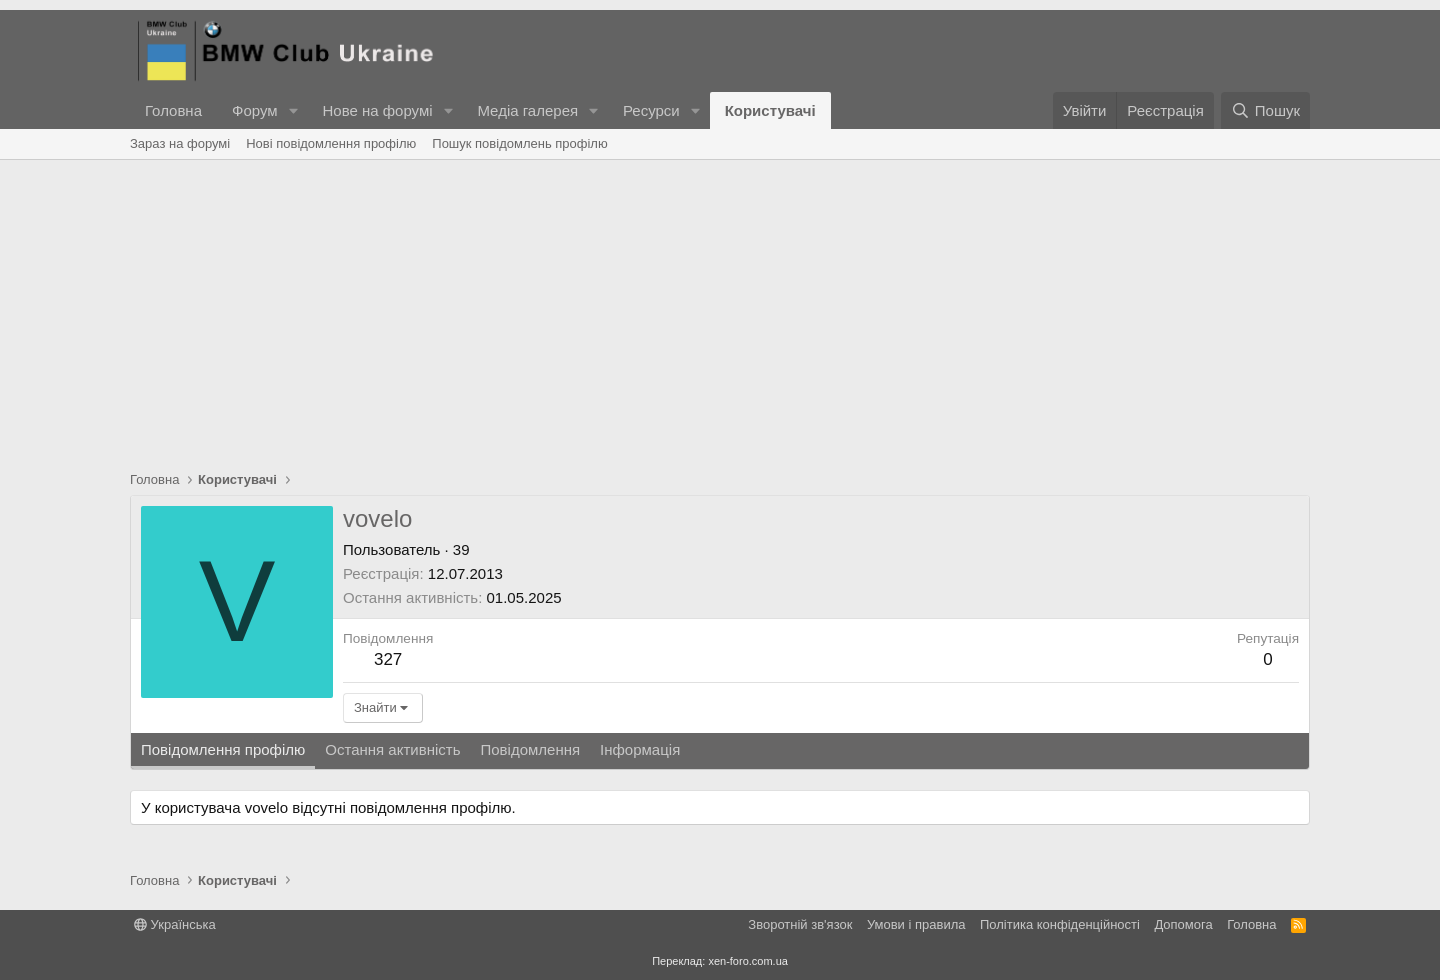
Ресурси (651, 110)
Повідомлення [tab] (530, 749)
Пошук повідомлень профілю (519, 143)
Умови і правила (916, 924)
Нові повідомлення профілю (331, 143)
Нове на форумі (377, 110)
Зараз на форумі (180, 143)
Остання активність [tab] (392, 749)
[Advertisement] (720, 310)
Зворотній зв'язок (800, 924)
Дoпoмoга (1183, 924)
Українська (175, 924)
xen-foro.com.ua (747, 961)
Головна (173, 110)
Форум (255, 110)
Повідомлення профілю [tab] (223, 749)
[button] (293, 110)
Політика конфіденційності (1060, 924)
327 (388, 659)
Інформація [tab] (640, 749)
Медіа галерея (527, 110)
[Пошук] (1265, 110)
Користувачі (770, 110)
